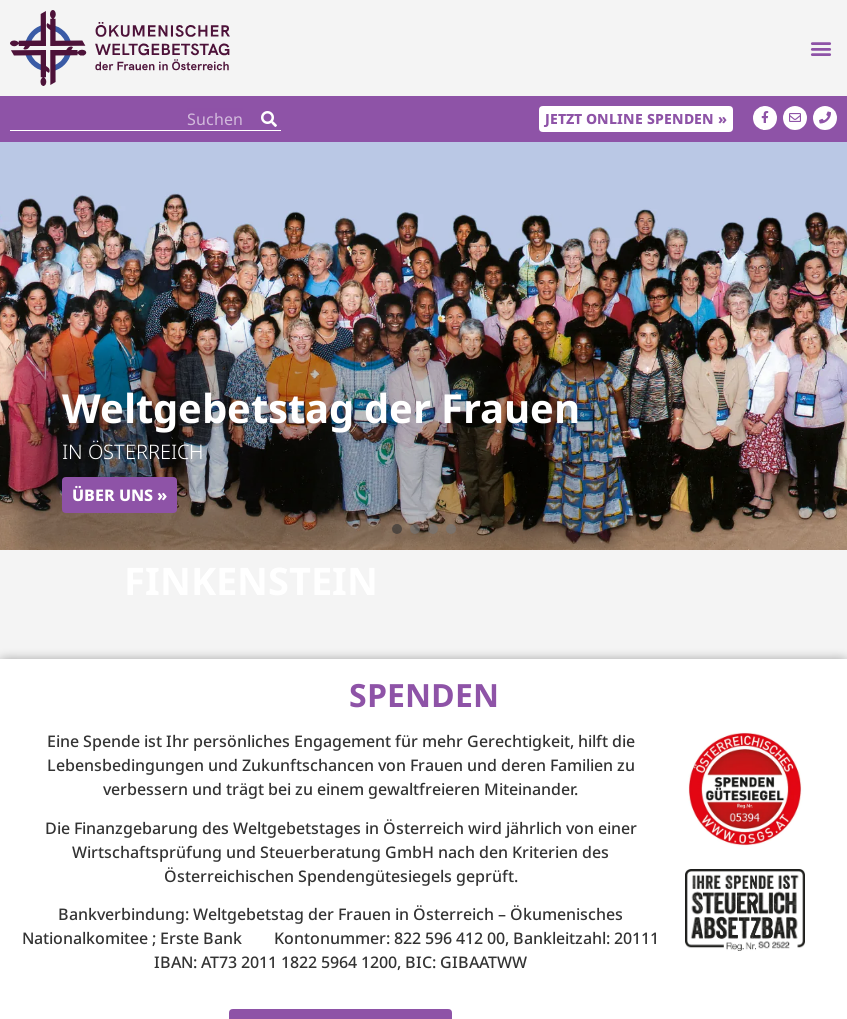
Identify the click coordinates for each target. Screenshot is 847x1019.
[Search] (269, 118)
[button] (820, 48)
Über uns (112, 495)
